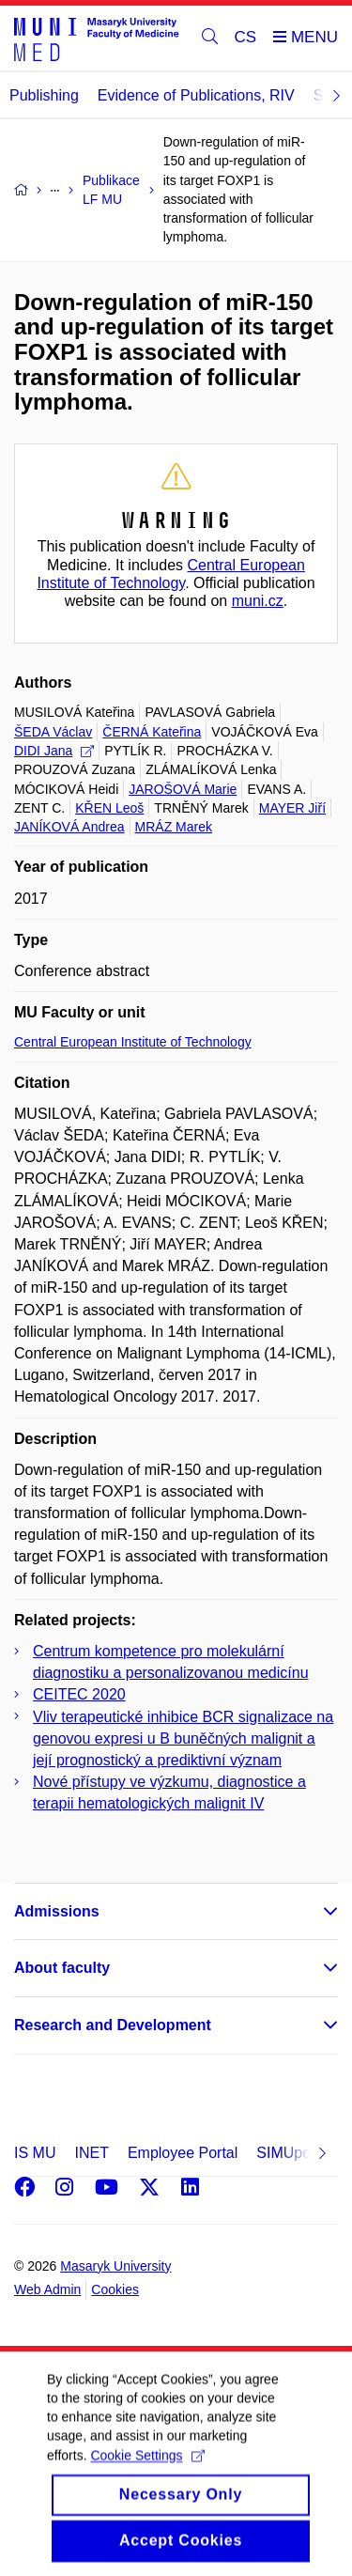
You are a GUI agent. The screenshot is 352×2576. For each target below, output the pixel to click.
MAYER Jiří (292, 807)
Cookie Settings (147, 2479)
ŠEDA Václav (53, 731)
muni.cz (257, 601)
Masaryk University (115, 2265)
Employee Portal (182, 2153)
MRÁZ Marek (173, 826)
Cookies (115, 2289)
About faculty (62, 1968)
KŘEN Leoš (109, 807)
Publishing (44, 95)
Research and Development (112, 2025)
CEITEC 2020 (79, 1694)
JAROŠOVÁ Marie (183, 789)
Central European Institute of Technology (133, 1041)
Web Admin (47, 2289)
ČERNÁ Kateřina (151, 731)
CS (246, 37)
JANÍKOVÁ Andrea (69, 826)
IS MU (34, 2153)
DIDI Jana (54, 750)
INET (91, 2153)
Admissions (56, 1911)
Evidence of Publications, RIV (196, 95)
